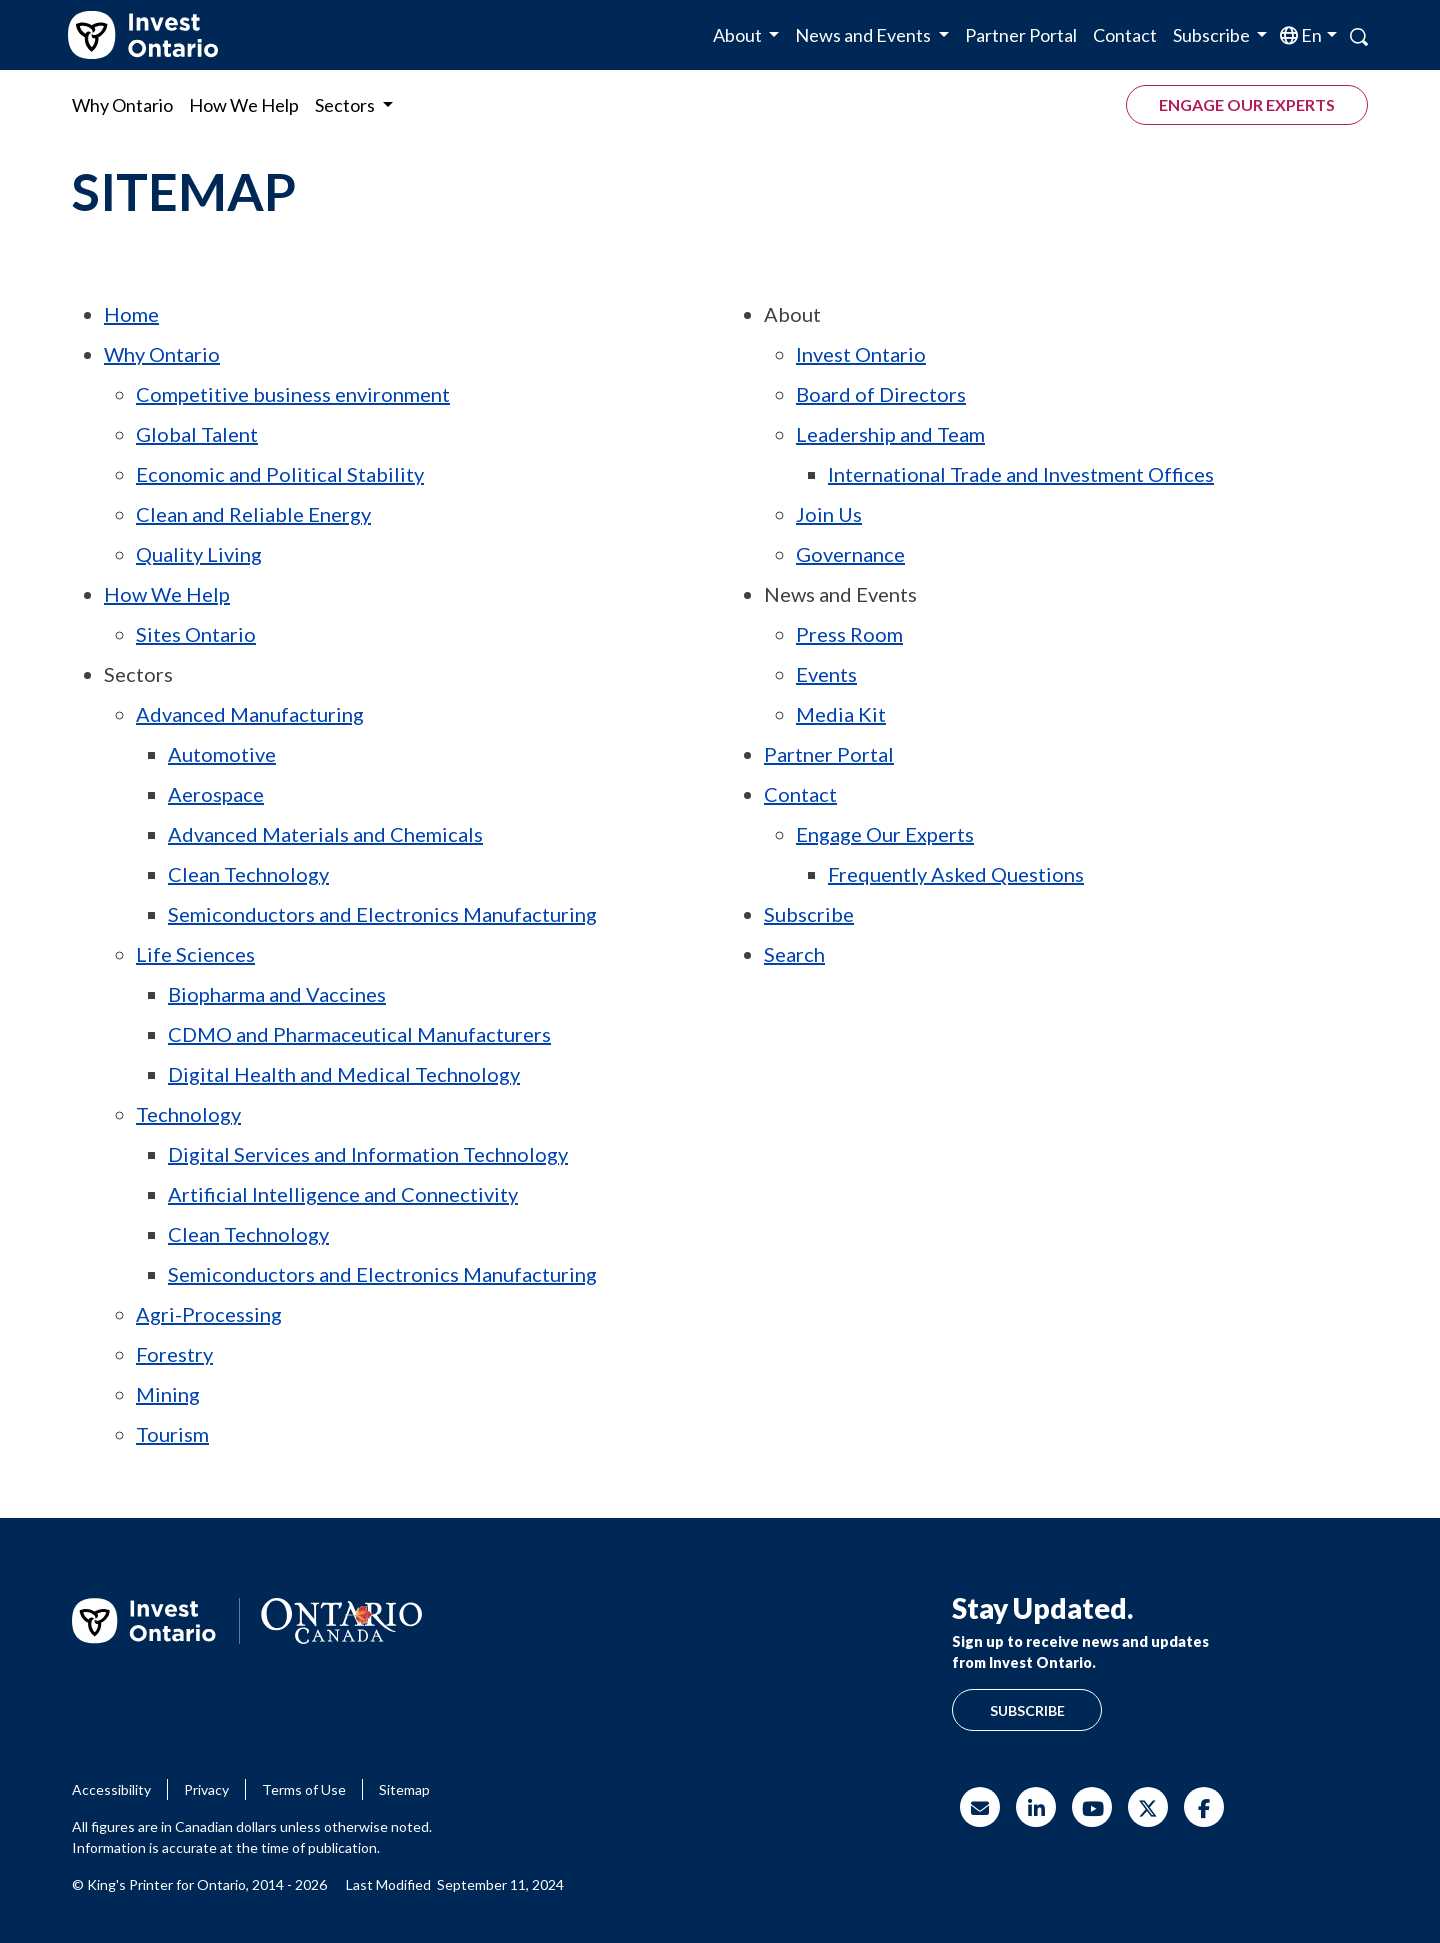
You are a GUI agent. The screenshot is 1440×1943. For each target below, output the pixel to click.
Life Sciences (195, 954)
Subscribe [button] (1213, 35)
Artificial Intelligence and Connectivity (343, 1194)
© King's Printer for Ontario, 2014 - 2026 (199, 1884)
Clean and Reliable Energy (253, 514)
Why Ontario (122, 105)
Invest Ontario (861, 354)
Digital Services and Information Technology (368, 1154)
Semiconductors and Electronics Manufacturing (382, 914)
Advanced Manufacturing (250, 714)
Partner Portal (1021, 35)
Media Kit (841, 714)
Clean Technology (248, 874)
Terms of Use (304, 1789)
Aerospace (216, 794)
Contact (1125, 35)
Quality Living (199, 554)
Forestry (174, 1354)
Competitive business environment (293, 394)
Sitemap (404, 1789)
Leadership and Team (890, 434)
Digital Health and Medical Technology (344, 1074)
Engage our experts (1247, 104)
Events (826, 674)
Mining (168, 1394)
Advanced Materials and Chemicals (325, 834)
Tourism (172, 1434)
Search (794, 954)
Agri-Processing (209, 1314)
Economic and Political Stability (280, 474)
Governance (850, 554)
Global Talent (197, 434)
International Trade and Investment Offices (1021, 474)
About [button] (739, 35)
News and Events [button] (864, 35)
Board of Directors (881, 394)
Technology (188, 1114)
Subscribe (809, 914)
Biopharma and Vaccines (277, 994)
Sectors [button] (346, 105)
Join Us (829, 514)
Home (131, 314)
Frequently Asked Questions (956, 874)
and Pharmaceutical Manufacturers (359, 1034)
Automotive (222, 754)
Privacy (206, 1789)
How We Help (244, 105)
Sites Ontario (196, 634)
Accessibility (111, 1789)
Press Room (849, 634)
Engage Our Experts (885, 834)
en (1310, 35)
